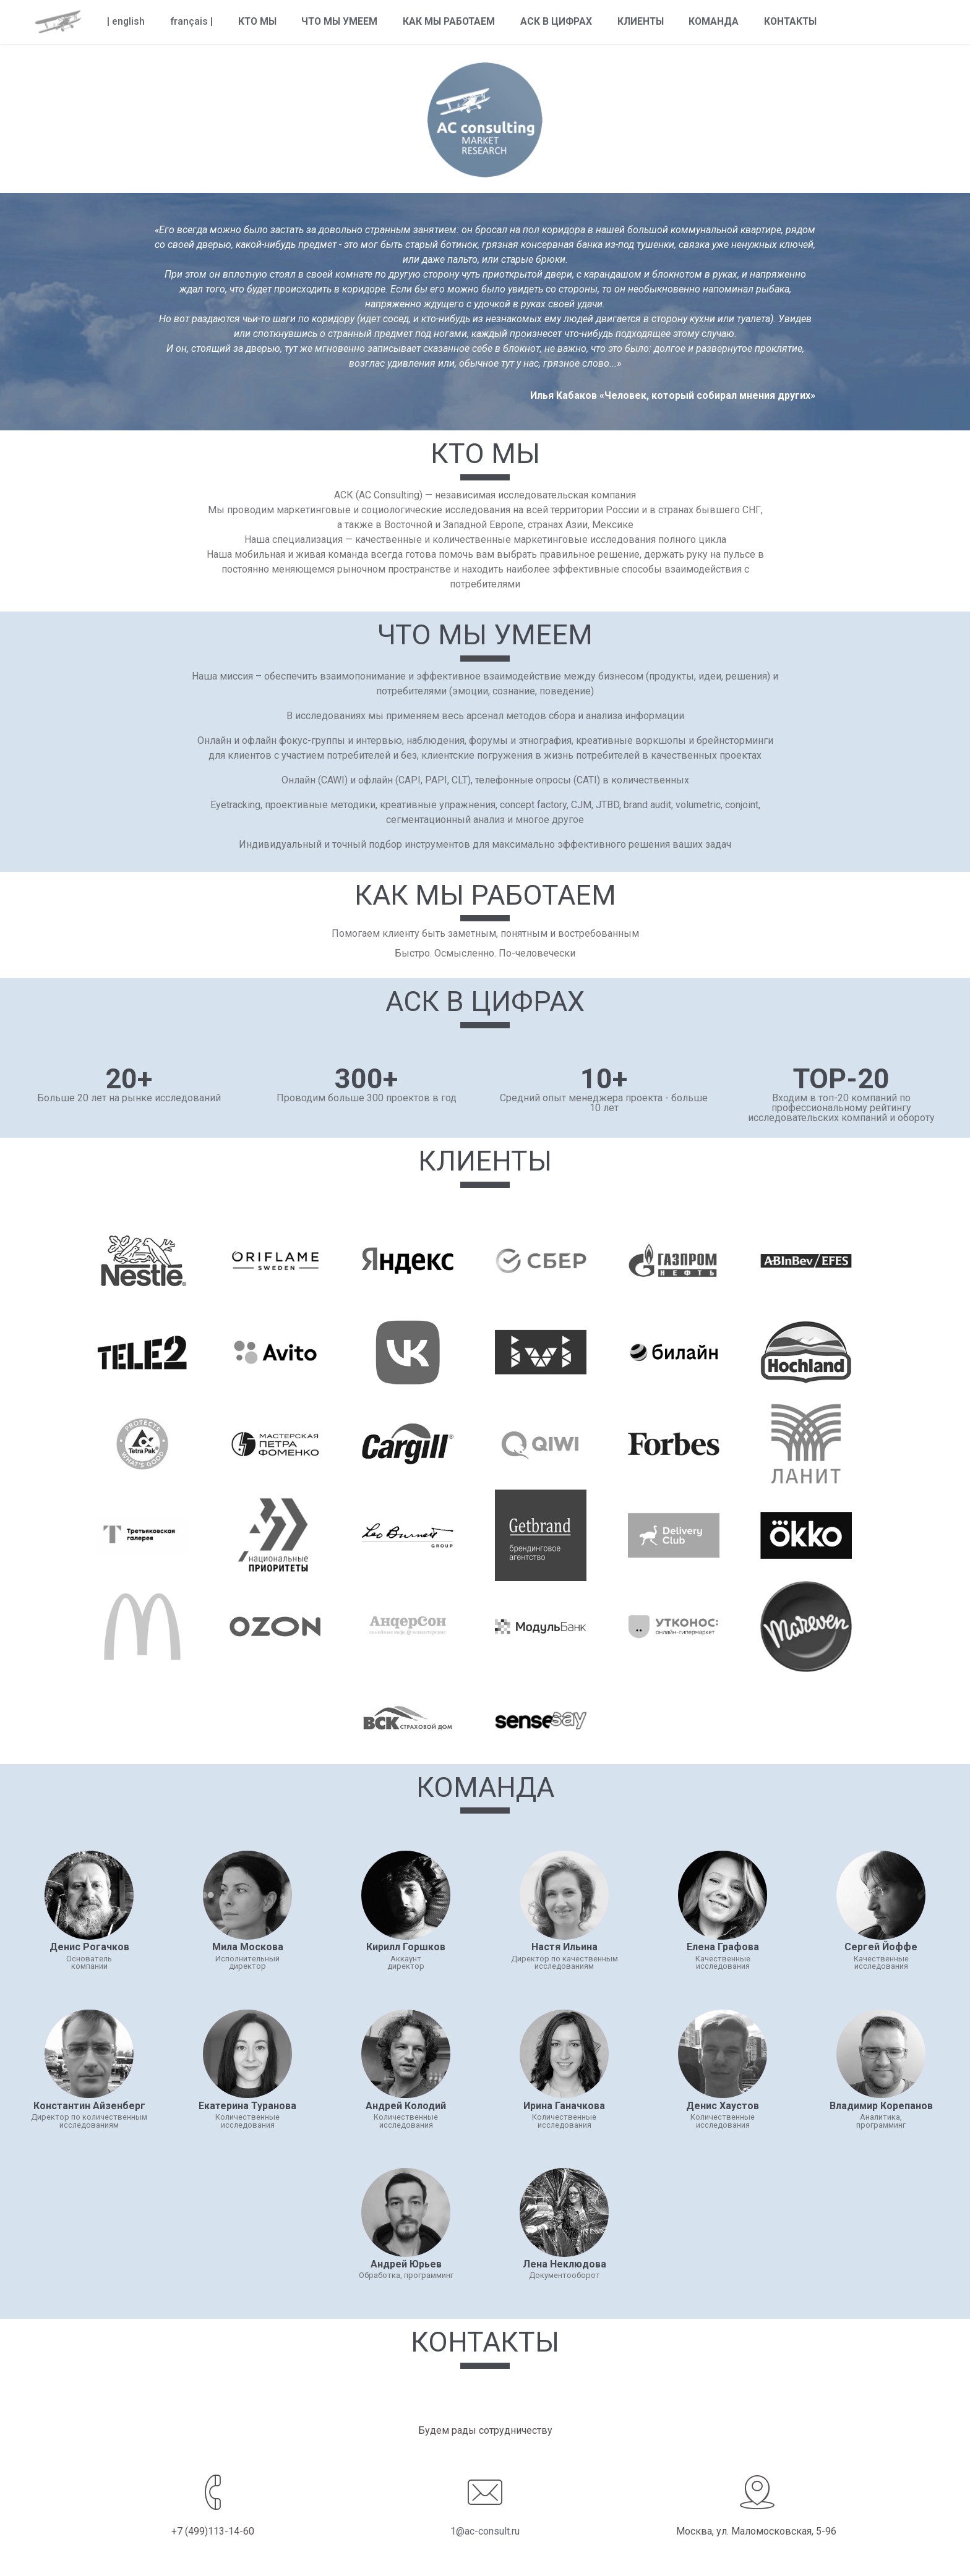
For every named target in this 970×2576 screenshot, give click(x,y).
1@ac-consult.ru (485, 2531)
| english (126, 22)
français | (191, 22)
